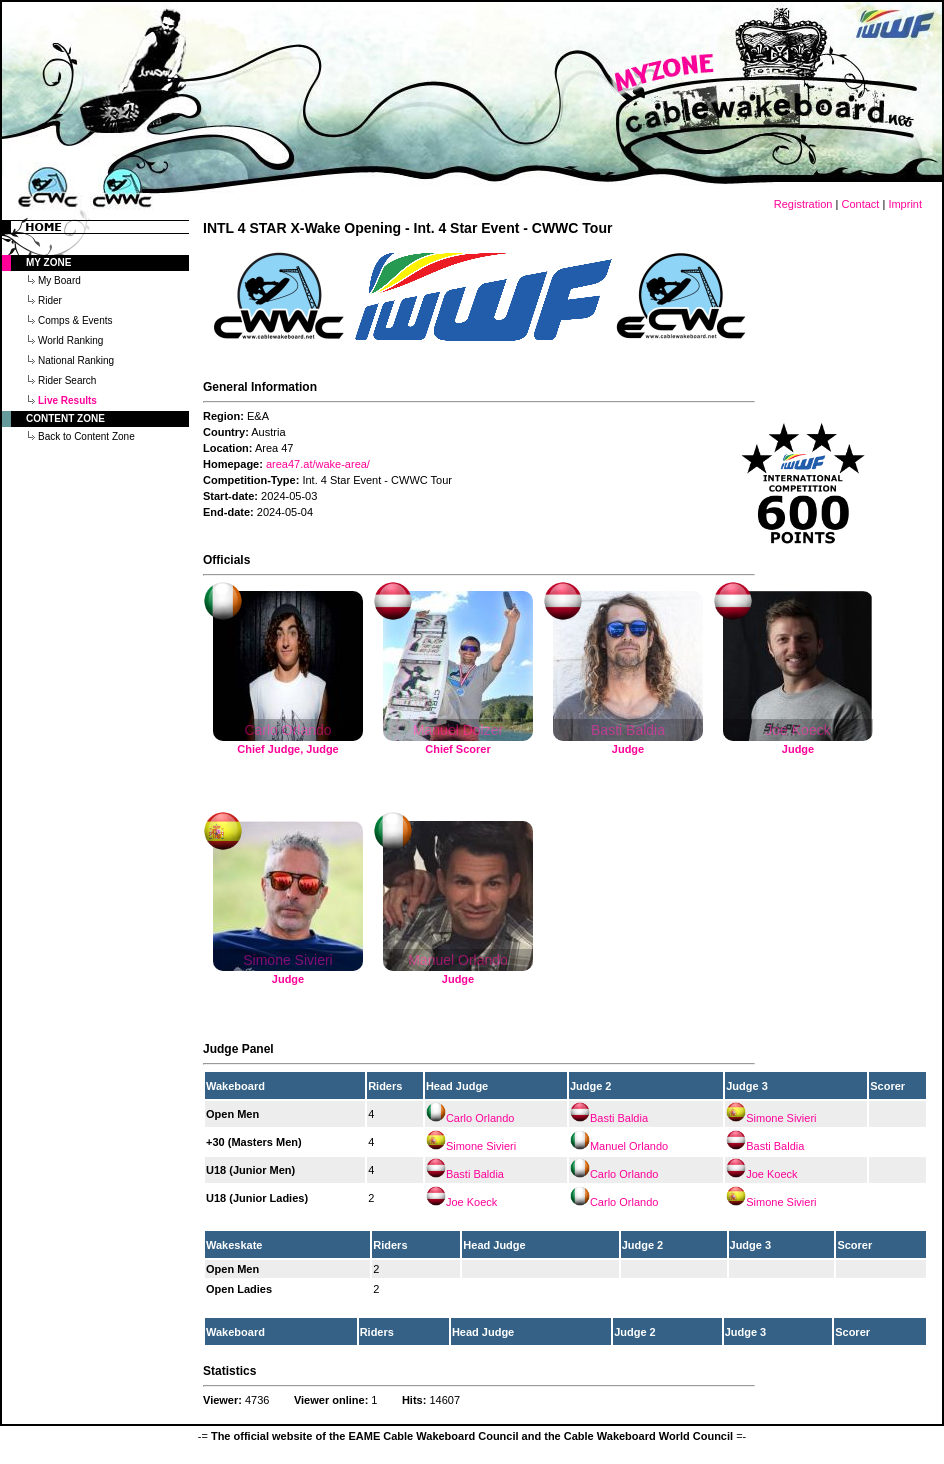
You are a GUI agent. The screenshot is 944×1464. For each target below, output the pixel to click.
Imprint (905, 204)
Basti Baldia (619, 1118)
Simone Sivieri (781, 1118)
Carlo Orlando (480, 1118)
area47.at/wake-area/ (318, 464)
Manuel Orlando (629, 1146)
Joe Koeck (771, 1174)
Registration (803, 204)
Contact (860, 204)
